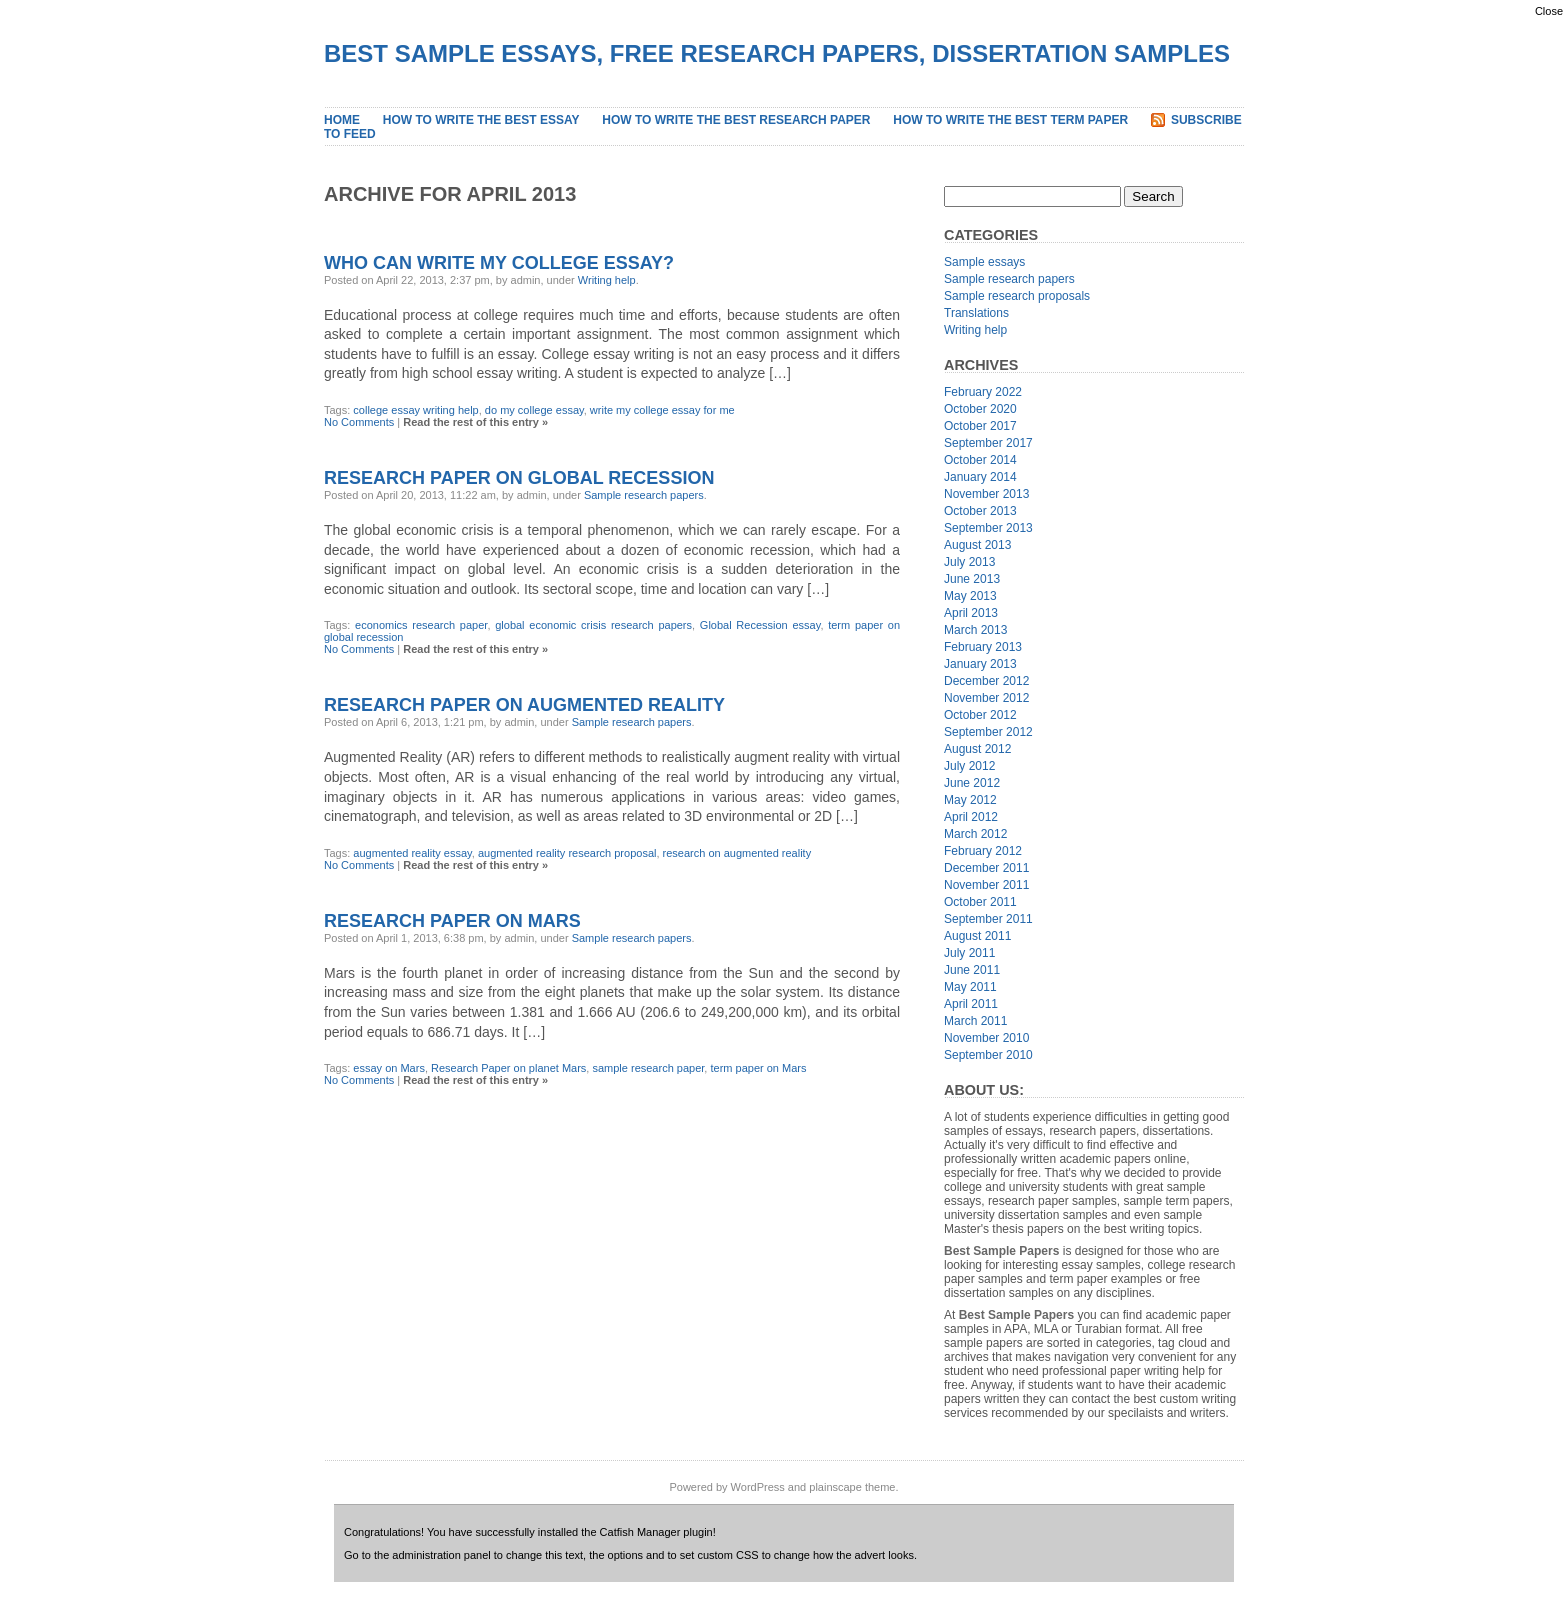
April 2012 (971, 817)
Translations (976, 313)
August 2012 (977, 749)
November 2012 (986, 698)
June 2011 (972, 970)
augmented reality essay (412, 853)
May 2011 (970, 987)
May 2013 (970, 596)
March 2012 (975, 834)
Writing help (607, 280)
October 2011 (980, 902)
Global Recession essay (760, 625)
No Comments (359, 422)
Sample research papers (644, 495)
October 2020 (980, 409)
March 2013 (975, 630)
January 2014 (980, 477)
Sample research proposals (1017, 296)
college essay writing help (415, 410)
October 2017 (980, 426)
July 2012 (969, 766)
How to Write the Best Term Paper (1010, 120)
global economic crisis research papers (593, 625)
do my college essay (534, 410)
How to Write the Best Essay (481, 120)
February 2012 (983, 851)
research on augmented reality (737, 853)
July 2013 (969, 562)
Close (1549, 11)
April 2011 (971, 1004)
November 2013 (986, 494)
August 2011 (977, 936)
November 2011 (986, 885)
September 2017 (988, 443)
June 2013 (972, 579)
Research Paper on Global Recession (519, 478)
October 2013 (980, 511)
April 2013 (971, 613)
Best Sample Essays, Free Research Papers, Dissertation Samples (777, 53)
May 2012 (970, 800)
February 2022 (983, 392)
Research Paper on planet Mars (508, 1068)
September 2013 (988, 528)
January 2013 (980, 664)
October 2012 (980, 715)
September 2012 (988, 732)
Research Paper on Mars (452, 921)
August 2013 (977, 545)
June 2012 (972, 783)
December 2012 (986, 681)
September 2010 (988, 1055)
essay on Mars (389, 1068)
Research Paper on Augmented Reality (524, 705)
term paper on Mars (758, 1068)
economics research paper (421, 625)
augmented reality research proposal (567, 853)
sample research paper (648, 1068)
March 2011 (975, 1021)
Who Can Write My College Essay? (499, 263)
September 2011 (988, 919)
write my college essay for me (662, 410)
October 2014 (980, 460)
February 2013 (983, 647)
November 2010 (986, 1038)
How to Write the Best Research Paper (736, 120)
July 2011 (969, 953)
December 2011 (986, 868)
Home (342, 120)
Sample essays (984, 262)
